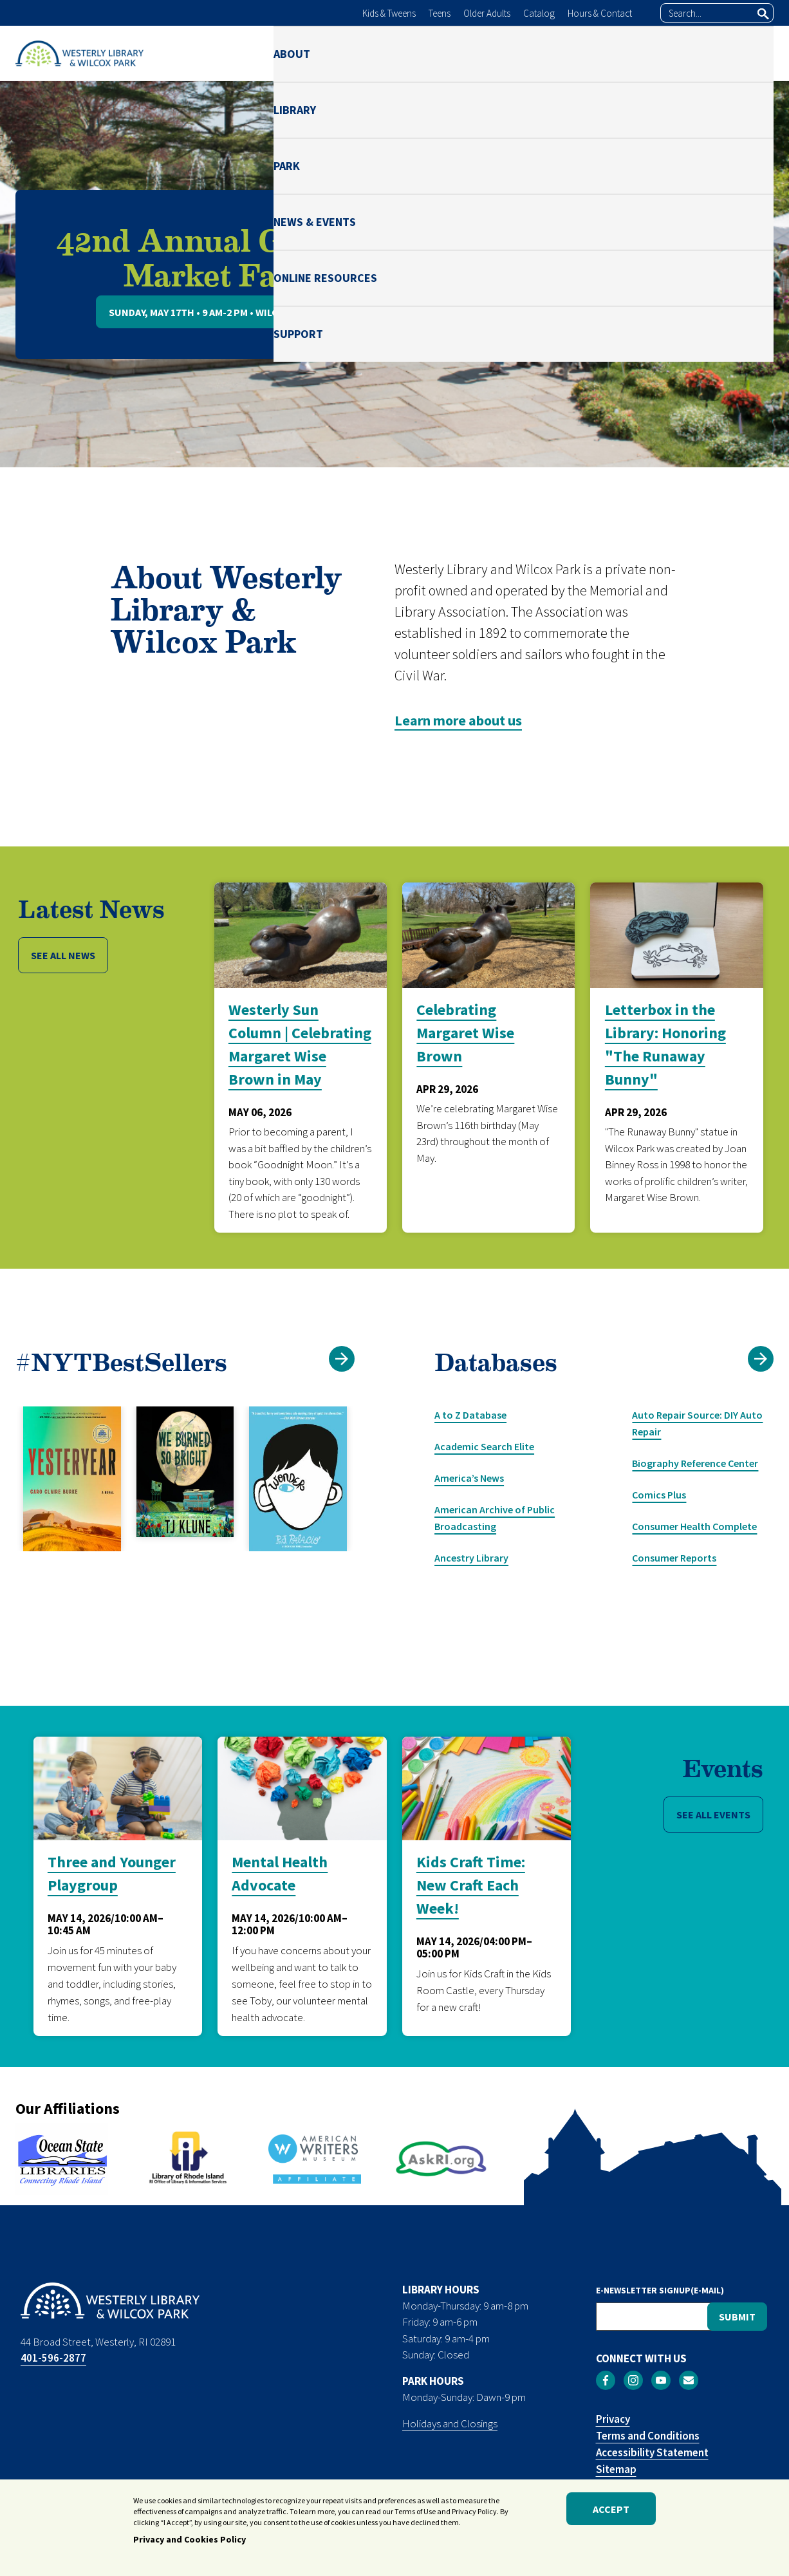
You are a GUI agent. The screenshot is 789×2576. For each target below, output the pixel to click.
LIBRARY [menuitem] (363, 53)
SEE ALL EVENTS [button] (713, 1814)
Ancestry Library (471, 1557)
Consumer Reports (674, 1557)
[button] (761, 1359)
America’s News (469, 1477)
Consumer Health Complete (694, 1526)
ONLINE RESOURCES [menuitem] (640, 53)
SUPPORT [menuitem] (749, 53)
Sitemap (616, 2469)
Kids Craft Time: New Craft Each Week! (470, 1885)
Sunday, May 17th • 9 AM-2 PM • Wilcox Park (213, 312)
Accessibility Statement (652, 2452)
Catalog (539, 13)
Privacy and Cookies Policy (189, 2542)
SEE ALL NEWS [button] (63, 955)
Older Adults (486, 13)
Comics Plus (659, 1494)
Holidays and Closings (449, 2423)
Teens (439, 13)
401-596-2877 (53, 2358)
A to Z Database (470, 1414)
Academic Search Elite (484, 1446)
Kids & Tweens (389, 13)
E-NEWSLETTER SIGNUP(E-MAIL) (660, 2290)
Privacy (613, 2419)
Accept (611, 2511)
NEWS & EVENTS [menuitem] (515, 53)
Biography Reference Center (695, 1463)
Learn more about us (458, 720)
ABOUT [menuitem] (292, 53)
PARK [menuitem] (429, 53)
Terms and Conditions (648, 2436)
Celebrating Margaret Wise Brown (465, 1033)
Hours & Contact (600, 13)
